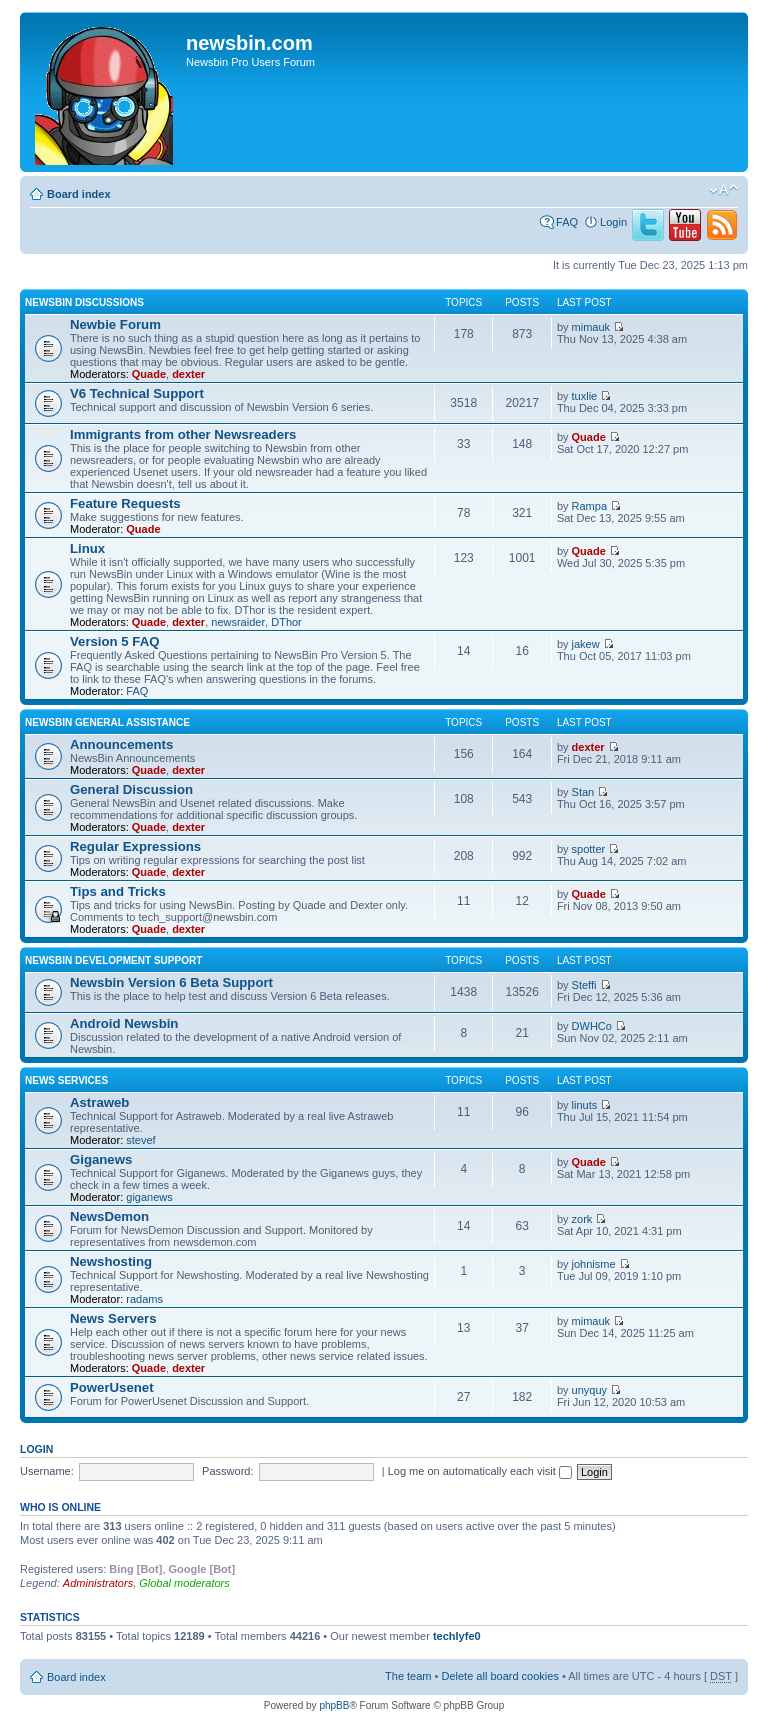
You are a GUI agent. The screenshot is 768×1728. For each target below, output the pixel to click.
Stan (583, 792)
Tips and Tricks (118, 891)
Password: (227, 1471)
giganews (149, 1197)
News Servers (113, 1318)
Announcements (121, 744)
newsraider (238, 622)
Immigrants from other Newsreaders (183, 434)
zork (582, 1219)
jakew (586, 644)
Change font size (723, 190)
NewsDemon (109, 1216)
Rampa (589, 506)
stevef (140, 1140)
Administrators (98, 1583)
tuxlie (585, 396)
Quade (149, 374)
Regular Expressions (135, 846)
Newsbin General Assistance (107, 722)
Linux (87, 548)
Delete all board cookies (499, 1676)
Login (613, 222)
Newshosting (111, 1261)
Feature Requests (125, 503)
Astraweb (99, 1102)
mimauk (591, 327)
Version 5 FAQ (114, 641)
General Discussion (131, 789)
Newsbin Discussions (84, 302)
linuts (585, 1105)
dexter (188, 374)
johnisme (594, 1264)
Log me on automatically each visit (480, 1471)
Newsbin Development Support (113, 960)
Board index (79, 194)
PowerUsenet (112, 1387)
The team (408, 1676)
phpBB (334, 1705)
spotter (589, 849)
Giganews (101, 1159)
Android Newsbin (124, 1023)
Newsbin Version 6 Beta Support (171, 982)
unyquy (589, 1390)
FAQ (567, 222)
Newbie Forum (115, 324)
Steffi (584, 985)
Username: (47, 1471)
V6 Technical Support (137, 393)
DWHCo (592, 1026)
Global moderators (184, 1583)
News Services (66, 1080)
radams (144, 1299)
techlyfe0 (457, 1636)
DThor (286, 622)
